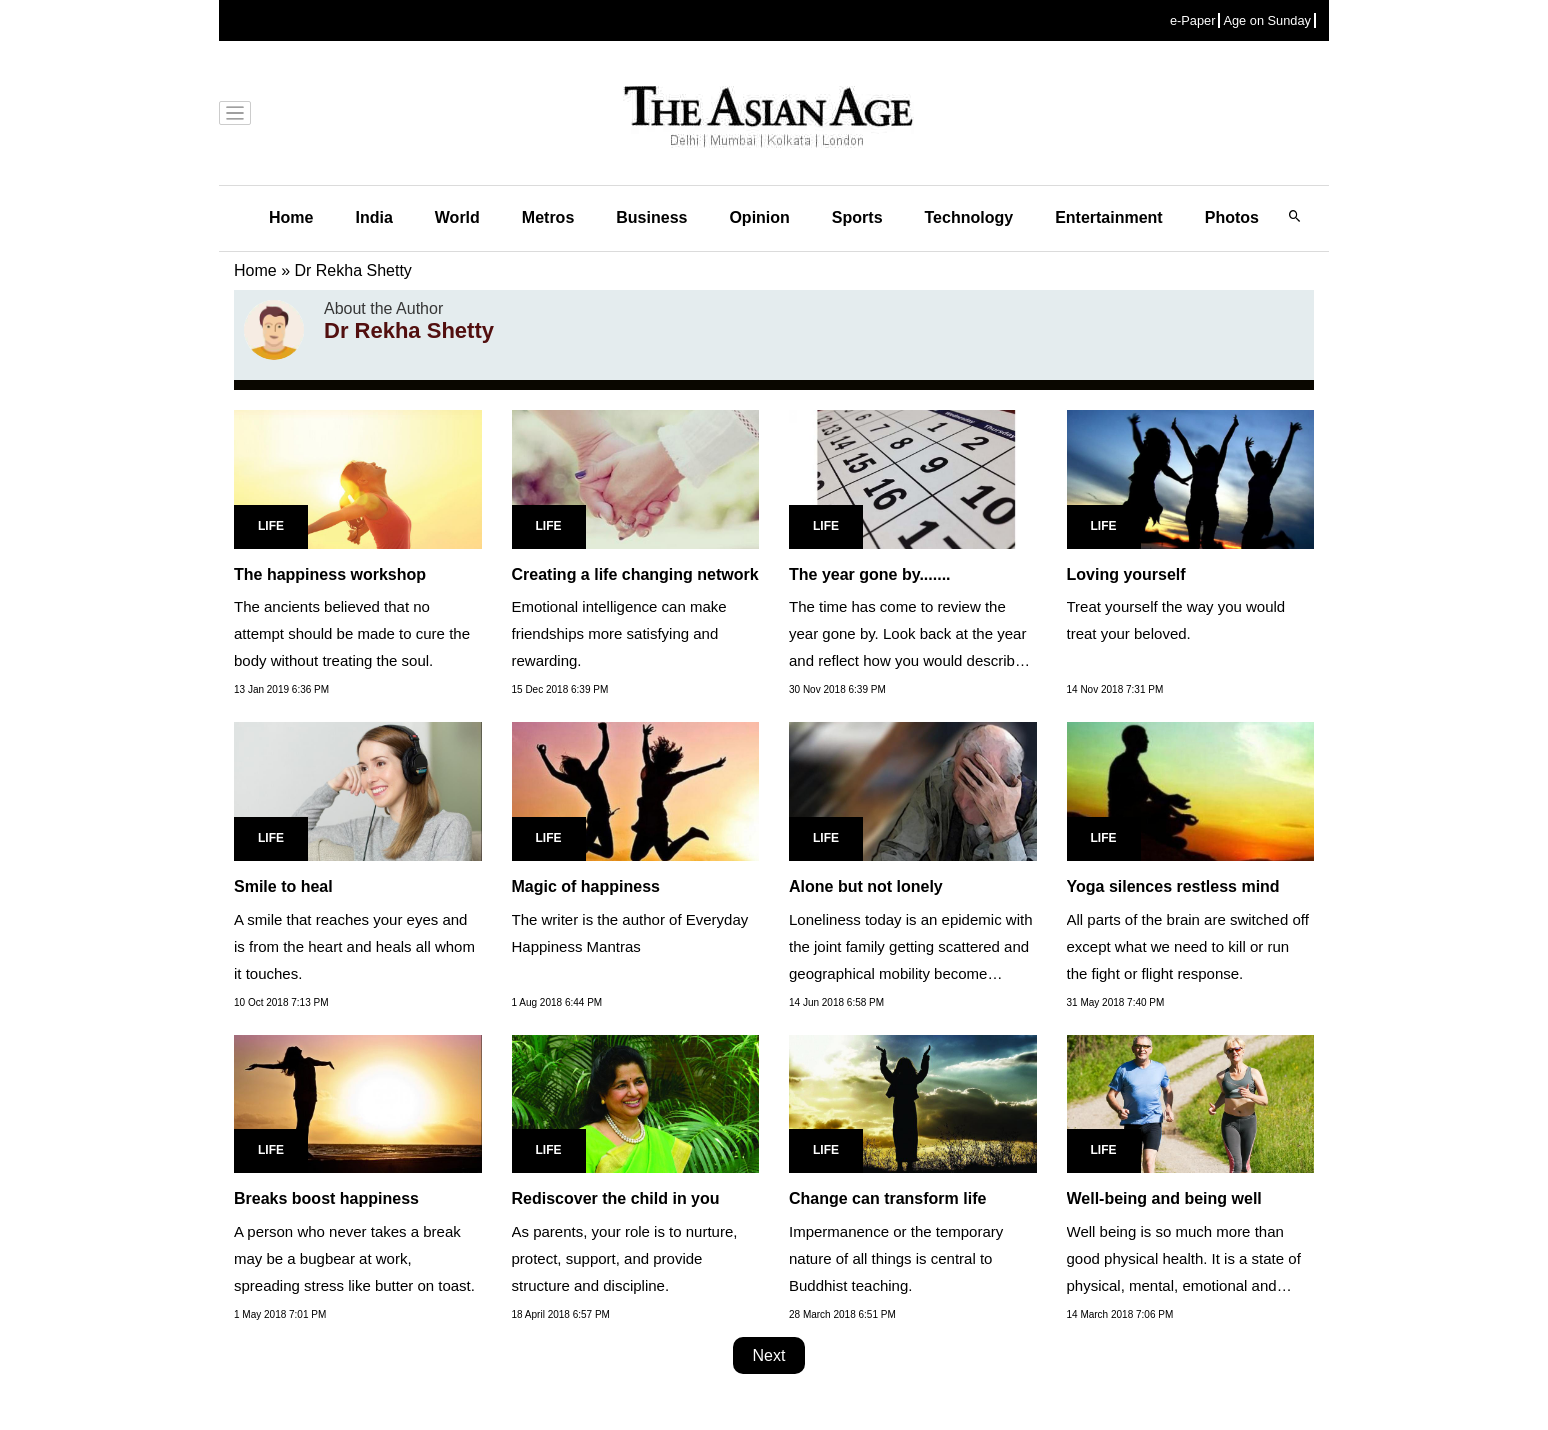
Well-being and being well (1164, 1198)
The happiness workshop (330, 574)
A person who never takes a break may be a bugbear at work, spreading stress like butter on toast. (354, 1258)
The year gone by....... (870, 574)
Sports (857, 217)
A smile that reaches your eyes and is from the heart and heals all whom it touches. (354, 946)
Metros (548, 217)
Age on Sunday (1267, 20)
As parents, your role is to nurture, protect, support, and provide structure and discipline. (625, 1258)
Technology (969, 217)
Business (651, 217)
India (373, 217)
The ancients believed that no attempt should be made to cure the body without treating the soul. (352, 633)
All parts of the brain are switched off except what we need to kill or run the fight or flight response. (1188, 946)
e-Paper (1193, 20)
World (457, 217)
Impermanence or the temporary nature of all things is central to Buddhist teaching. (896, 1258)
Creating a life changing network (635, 574)
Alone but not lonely (866, 886)
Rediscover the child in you (616, 1198)
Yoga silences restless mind (1173, 886)
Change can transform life (887, 1198)
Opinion (759, 217)
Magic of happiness (586, 886)
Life (271, 526)
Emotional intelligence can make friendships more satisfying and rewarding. (619, 633)
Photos (1232, 217)
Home (291, 217)
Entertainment (1109, 217)
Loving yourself (1126, 574)
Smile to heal (283, 886)
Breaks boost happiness (326, 1198)
